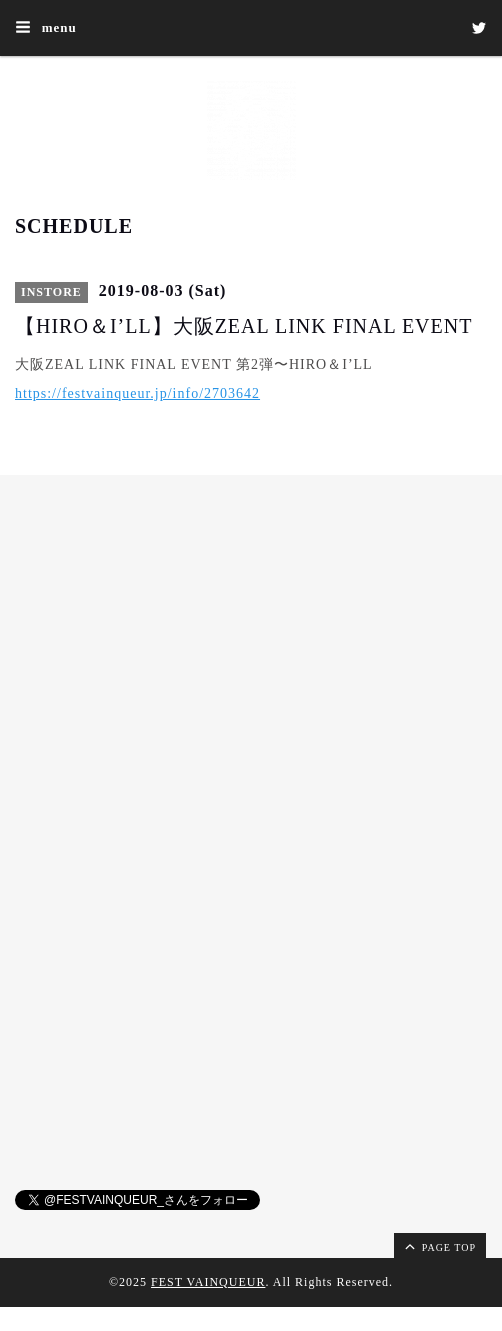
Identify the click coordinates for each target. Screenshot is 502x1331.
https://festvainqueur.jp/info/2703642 (137, 393)
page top (439, 1246)
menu (46, 27)
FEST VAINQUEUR (208, 1282)
